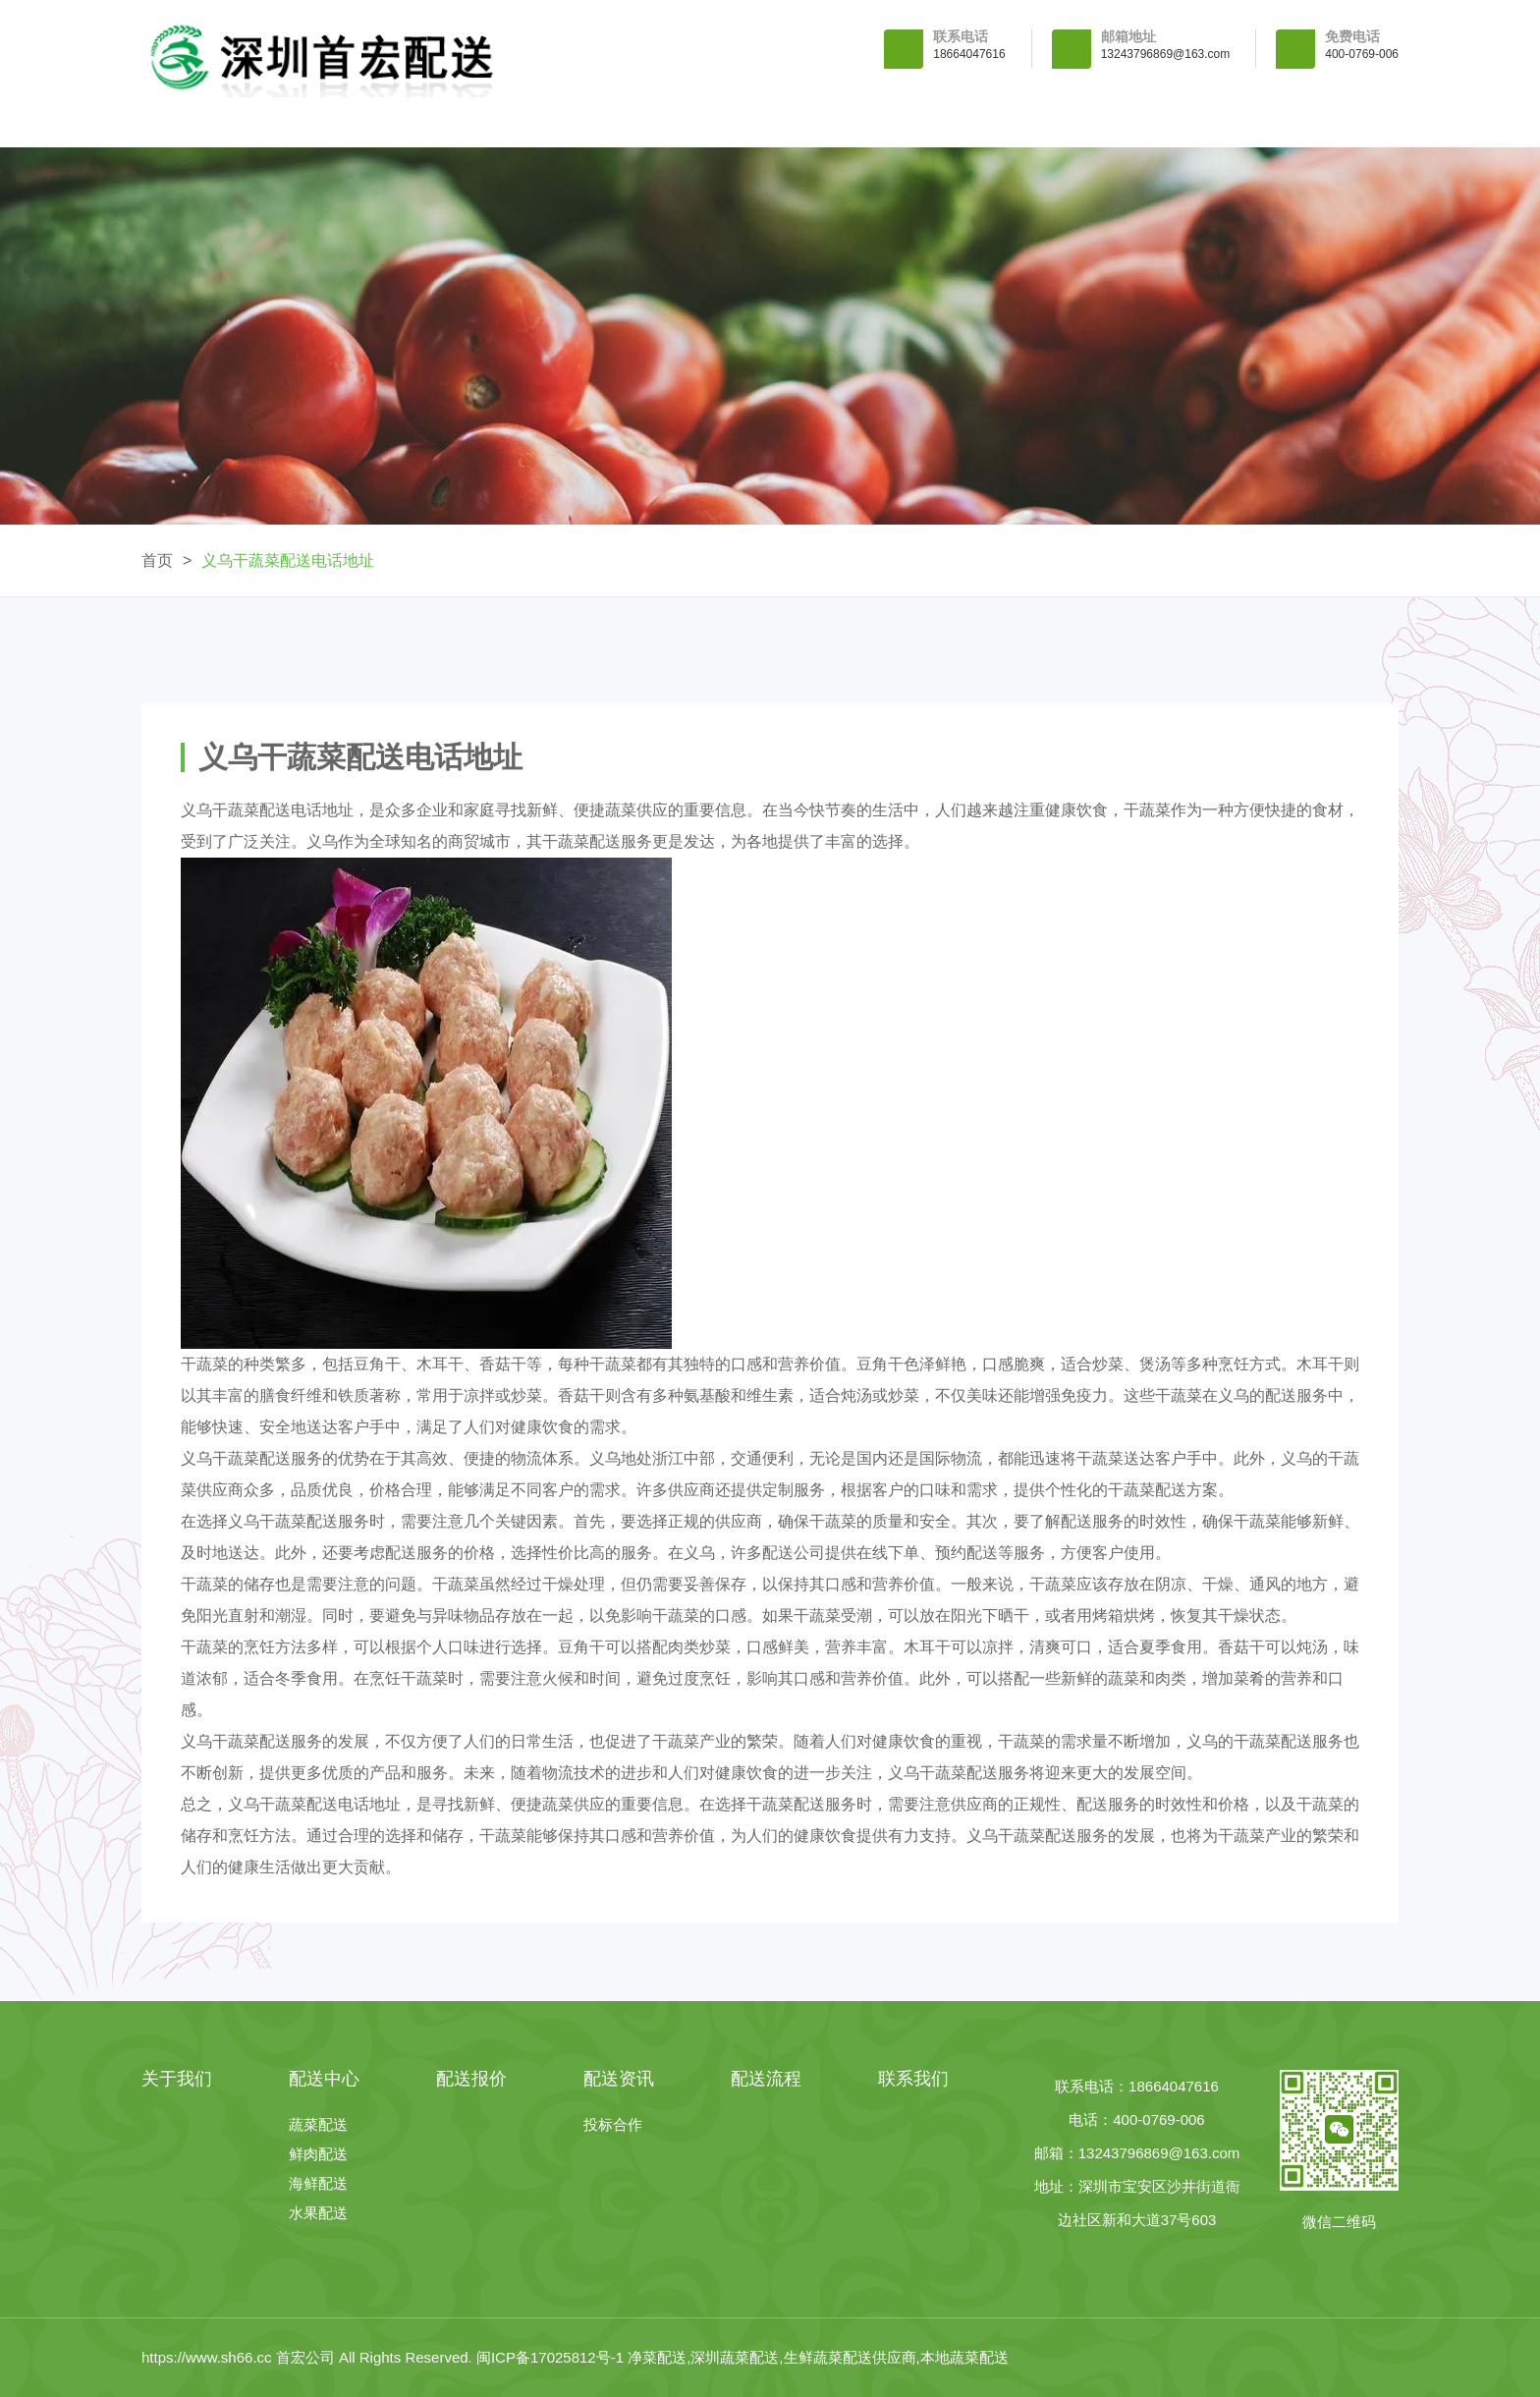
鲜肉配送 (318, 2153)
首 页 (231, 122)
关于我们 (410, 122)
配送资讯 (949, 122)
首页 (157, 560)
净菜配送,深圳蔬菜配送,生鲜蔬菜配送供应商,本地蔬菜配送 (818, 2357)
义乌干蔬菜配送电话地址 (287, 560)
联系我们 (1308, 122)
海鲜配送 (318, 2183)
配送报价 (770, 122)
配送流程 (1128, 122)
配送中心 (590, 122)
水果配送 (318, 2212)
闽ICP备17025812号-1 (552, 2357)
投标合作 (612, 2124)
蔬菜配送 (318, 2124)
